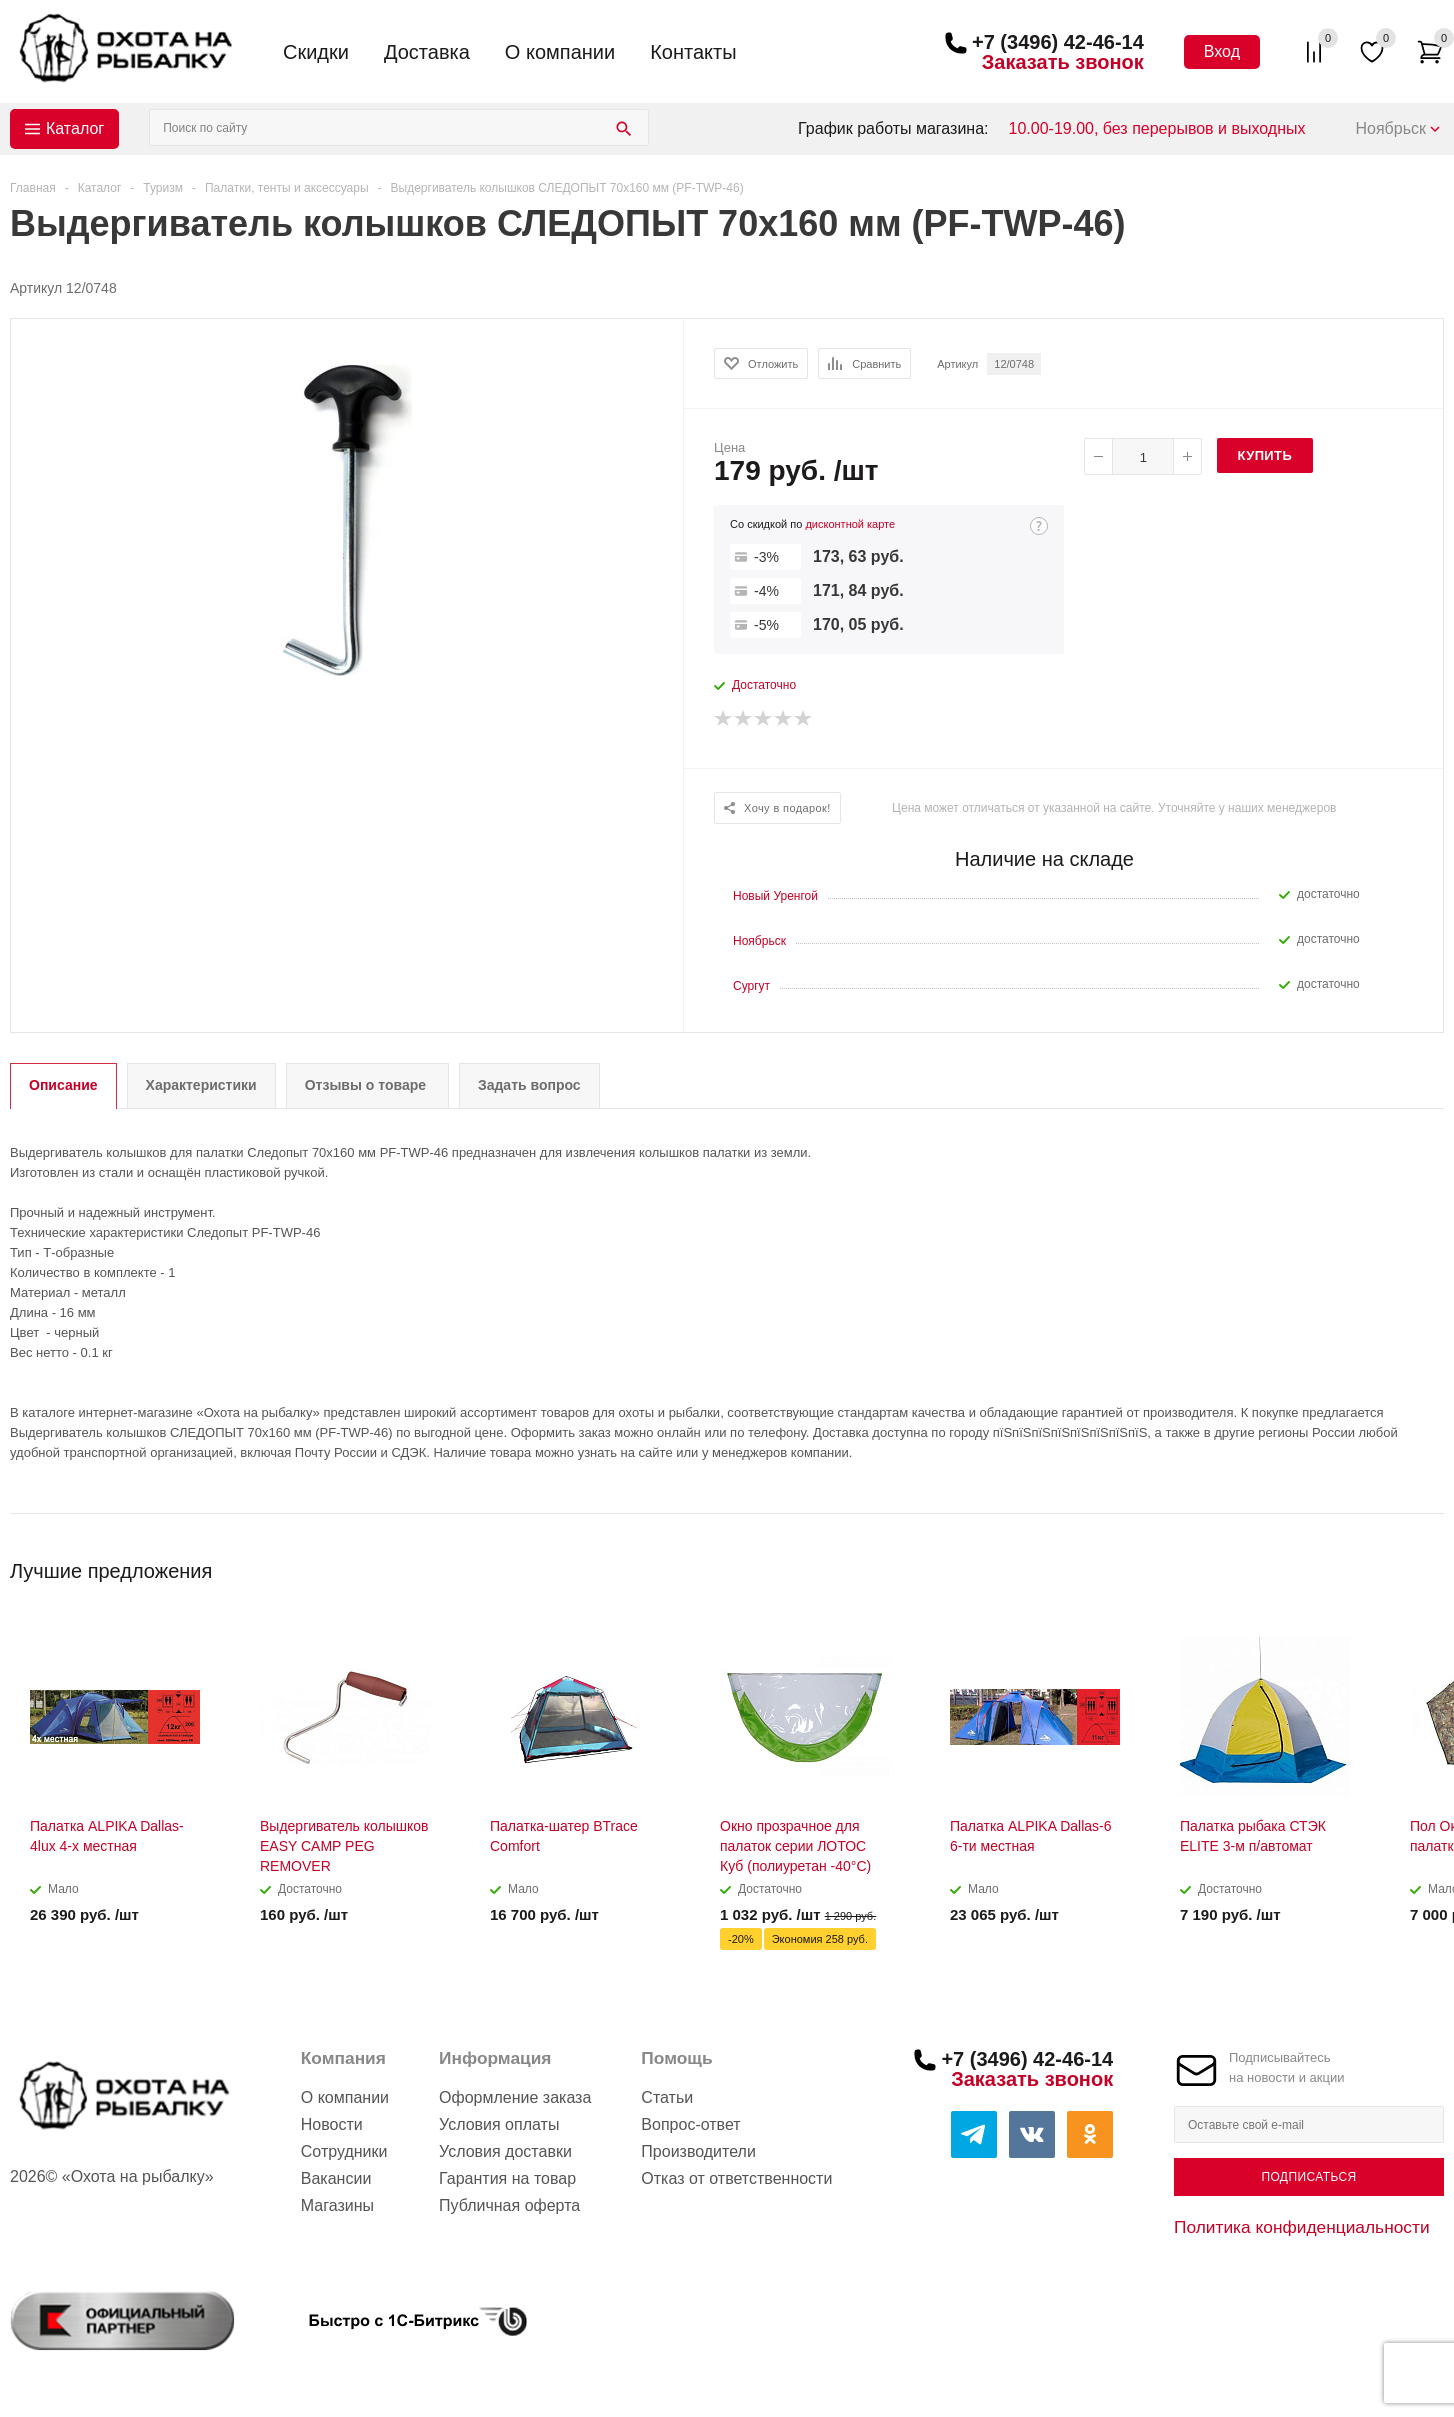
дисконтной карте (850, 524)
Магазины (337, 2205)
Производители (698, 2151)
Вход (1222, 51)
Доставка (427, 52)
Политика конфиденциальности (1302, 2227)
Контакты (693, 52)
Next (1429, 1564)
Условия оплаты (499, 2124)
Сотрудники (344, 2151)
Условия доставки (505, 2151)
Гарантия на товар (507, 2178)
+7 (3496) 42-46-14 (1058, 42)
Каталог (75, 128)
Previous (1395, 1564)
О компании (560, 52)
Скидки (316, 52)
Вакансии (336, 2178)
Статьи (667, 2097)
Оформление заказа (515, 2097)
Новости (332, 2124)
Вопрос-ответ (690, 2124)
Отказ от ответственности (736, 2178)
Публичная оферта (509, 2205)
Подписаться (1308, 2177)
